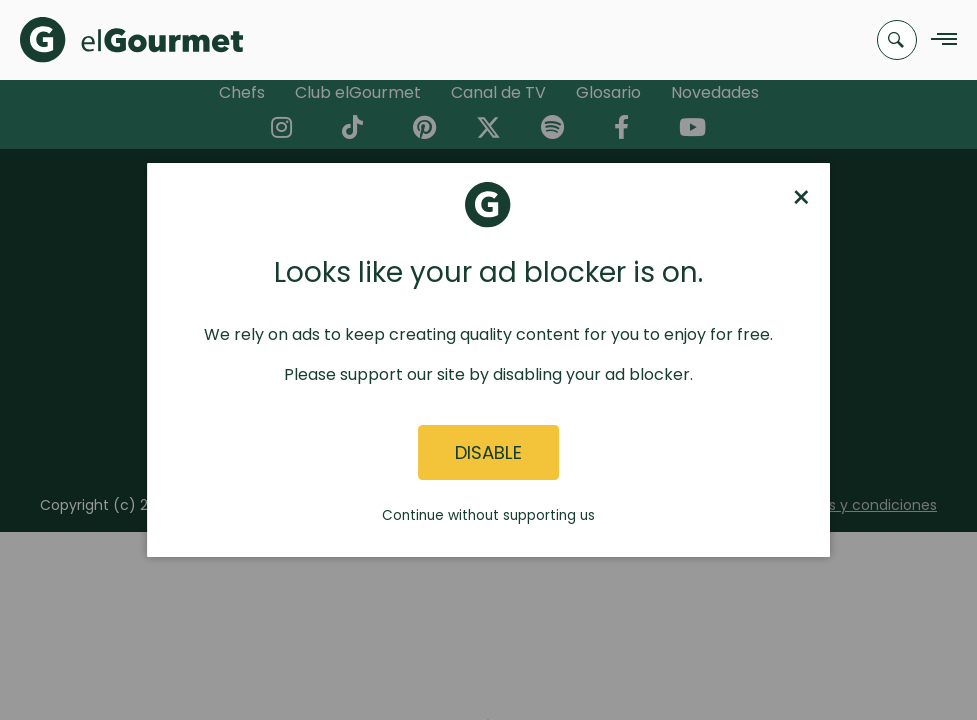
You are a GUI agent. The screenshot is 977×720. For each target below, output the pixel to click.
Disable (488, 452)
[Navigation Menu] (938, 40)
